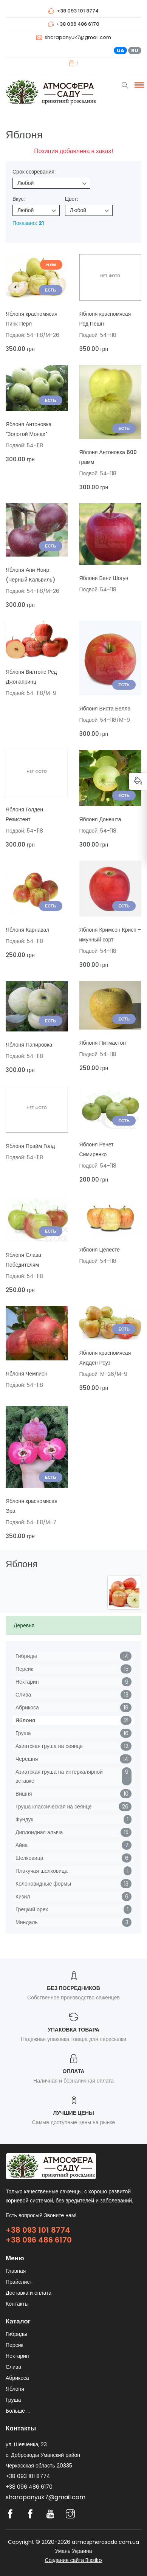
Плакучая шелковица (41, 1871)
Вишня (23, 1793)
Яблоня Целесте (99, 1249)
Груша (23, 1733)
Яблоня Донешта (100, 819)
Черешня (26, 1759)
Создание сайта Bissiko (73, 2560)
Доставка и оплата (28, 2293)
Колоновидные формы (43, 1883)
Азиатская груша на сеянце (49, 1746)
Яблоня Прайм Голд (30, 1146)
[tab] (73, 1625)
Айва (21, 1845)
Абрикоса (27, 1707)
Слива (23, 1694)
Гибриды (26, 1656)
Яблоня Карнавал (27, 930)
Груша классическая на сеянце (53, 1806)
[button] (138, 84)
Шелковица (29, 1858)
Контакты (17, 2304)
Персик (24, 1669)
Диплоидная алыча (39, 1832)
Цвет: (71, 199)
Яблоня (25, 1720)
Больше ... (18, 2411)
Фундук (24, 1819)
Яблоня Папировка (29, 1044)
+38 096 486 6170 (39, 2240)
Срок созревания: (34, 171)
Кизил (22, 1896)
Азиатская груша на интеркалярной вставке (59, 1776)
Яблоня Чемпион (27, 1373)
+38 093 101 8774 (38, 2230)
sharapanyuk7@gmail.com (78, 37)
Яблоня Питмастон (102, 1043)
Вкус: (18, 199)
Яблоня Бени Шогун (103, 578)
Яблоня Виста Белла (105, 708)
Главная (16, 2271)
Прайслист (19, 2282)
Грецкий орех (31, 1909)
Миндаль (26, 1922)
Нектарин (27, 1682)
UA (120, 50)
